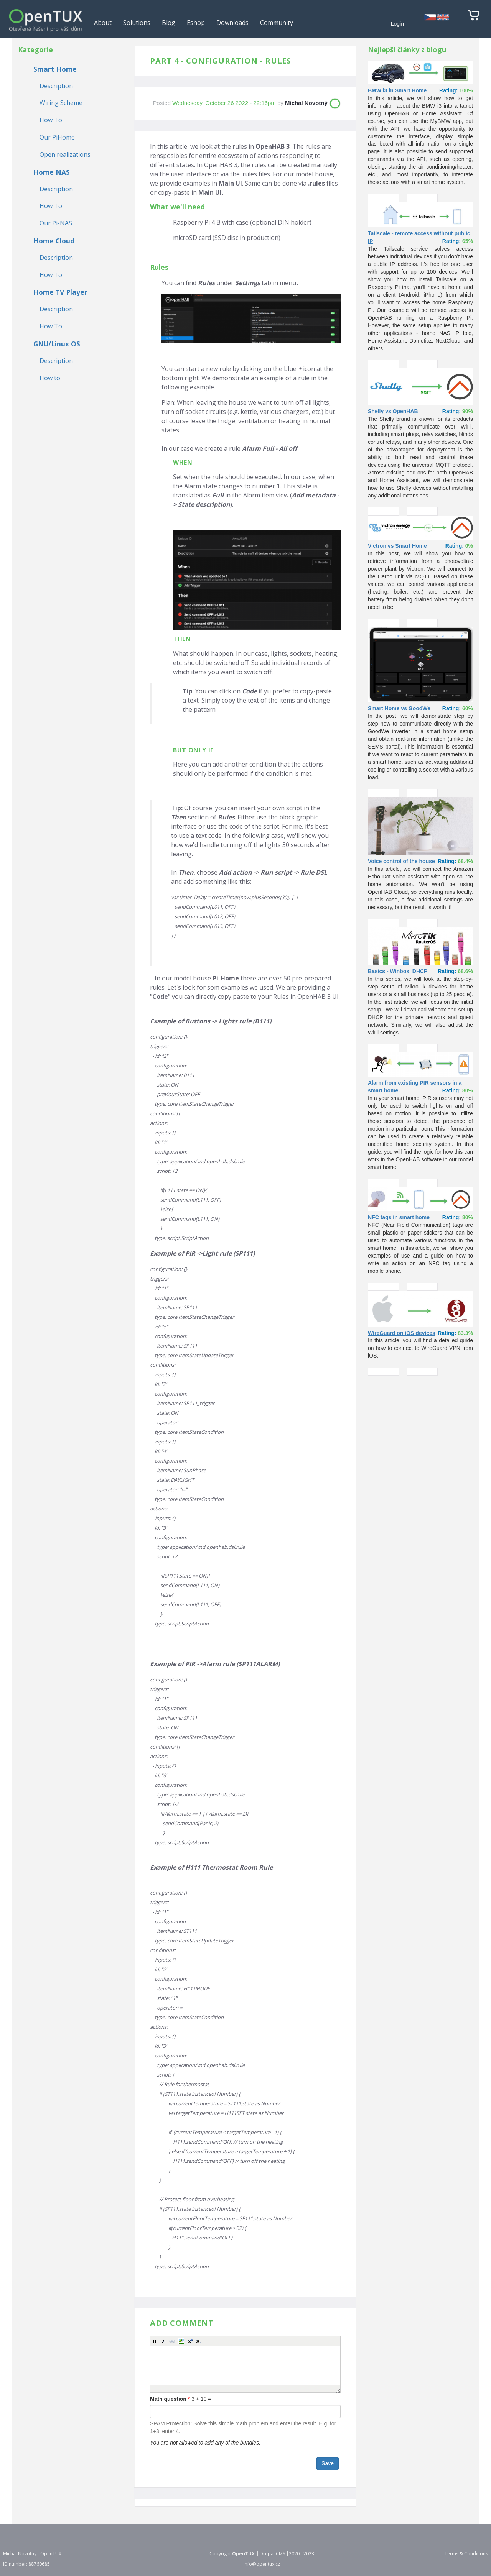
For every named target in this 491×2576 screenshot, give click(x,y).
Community (276, 22)
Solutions (136, 22)
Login (397, 24)
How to (50, 378)
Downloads (232, 22)
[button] (154, 2341)
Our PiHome (57, 137)
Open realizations (65, 154)
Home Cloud (53, 240)
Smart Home (55, 69)
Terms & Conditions (466, 2553)
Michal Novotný (306, 103)
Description (56, 86)
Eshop (196, 22)
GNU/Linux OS (56, 343)
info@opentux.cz (262, 2564)
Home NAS (51, 172)
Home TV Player (60, 292)
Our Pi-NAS (56, 223)
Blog (168, 22)
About (103, 22)
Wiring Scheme (61, 103)
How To (51, 120)
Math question (170, 2399)
